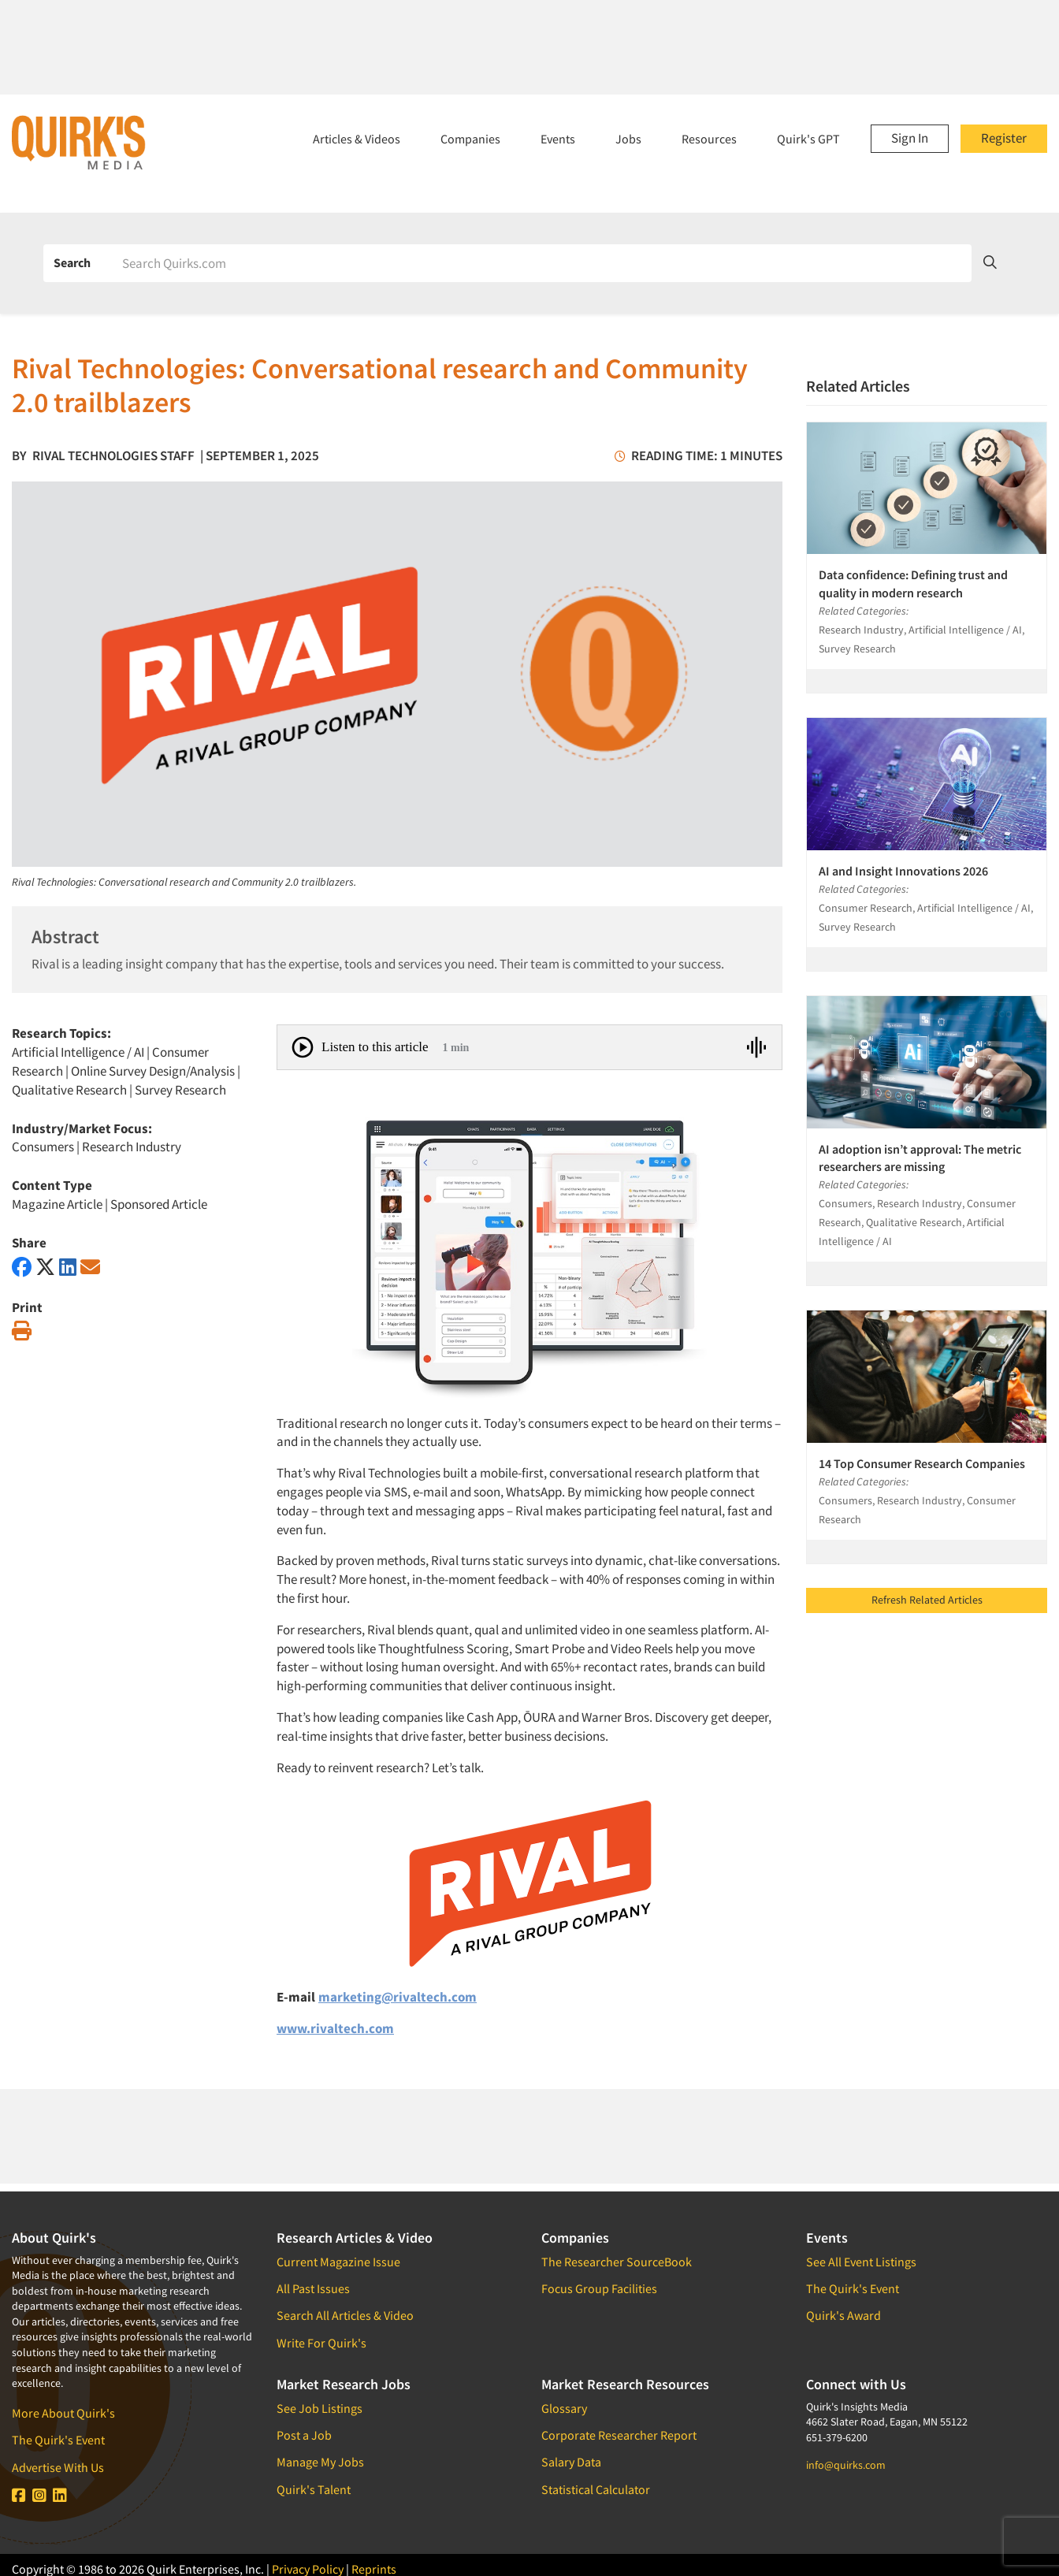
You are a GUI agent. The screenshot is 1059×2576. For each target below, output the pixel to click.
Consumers (43, 1146)
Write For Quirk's (321, 2343)
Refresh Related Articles (927, 1600)
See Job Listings (319, 2408)
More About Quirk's (63, 2413)
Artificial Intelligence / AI (78, 1052)
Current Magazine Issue (338, 2261)
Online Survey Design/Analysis (153, 1071)
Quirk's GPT (808, 139)
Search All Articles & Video (345, 2315)
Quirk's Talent (314, 2489)
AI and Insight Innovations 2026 (903, 871)
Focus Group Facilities (599, 2288)
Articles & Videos (356, 139)
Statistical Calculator (595, 2489)
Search (72, 262)
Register (1004, 138)
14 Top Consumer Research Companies (922, 1463)
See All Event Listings (861, 2261)
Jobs (628, 139)
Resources (709, 139)
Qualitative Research (69, 1089)
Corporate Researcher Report (619, 2435)
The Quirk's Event (58, 2440)
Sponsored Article (158, 1204)
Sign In (909, 138)
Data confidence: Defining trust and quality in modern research (913, 583)
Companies (470, 139)
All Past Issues (313, 2288)
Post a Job (304, 2435)
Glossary (564, 2408)
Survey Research (180, 1089)
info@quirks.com (846, 2465)
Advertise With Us (58, 2467)
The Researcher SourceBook (616, 2261)
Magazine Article (57, 1204)
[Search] (541, 263)
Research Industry (131, 1146)
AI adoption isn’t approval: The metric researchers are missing (920, 1157)
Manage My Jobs (320, 2462)
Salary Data (571, 2462)
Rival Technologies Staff (113, 455)
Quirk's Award (843, 2315)
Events (558, 139)
